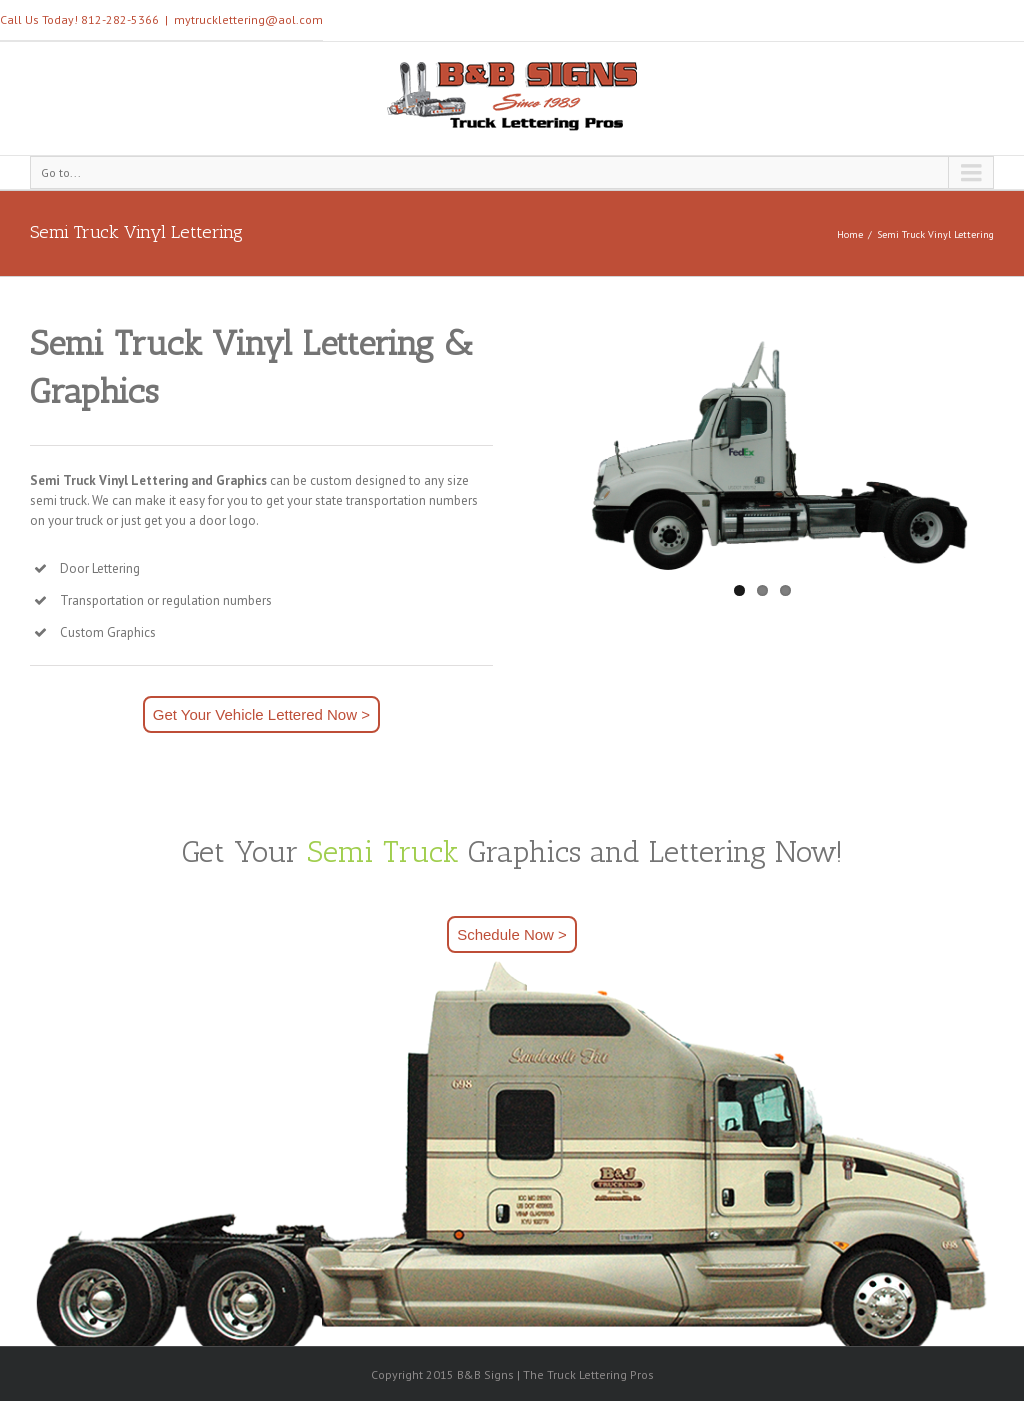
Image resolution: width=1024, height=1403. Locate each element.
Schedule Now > (512, 934)
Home (850, 234)
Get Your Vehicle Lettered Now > (261, 714)
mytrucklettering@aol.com (248, 19)
